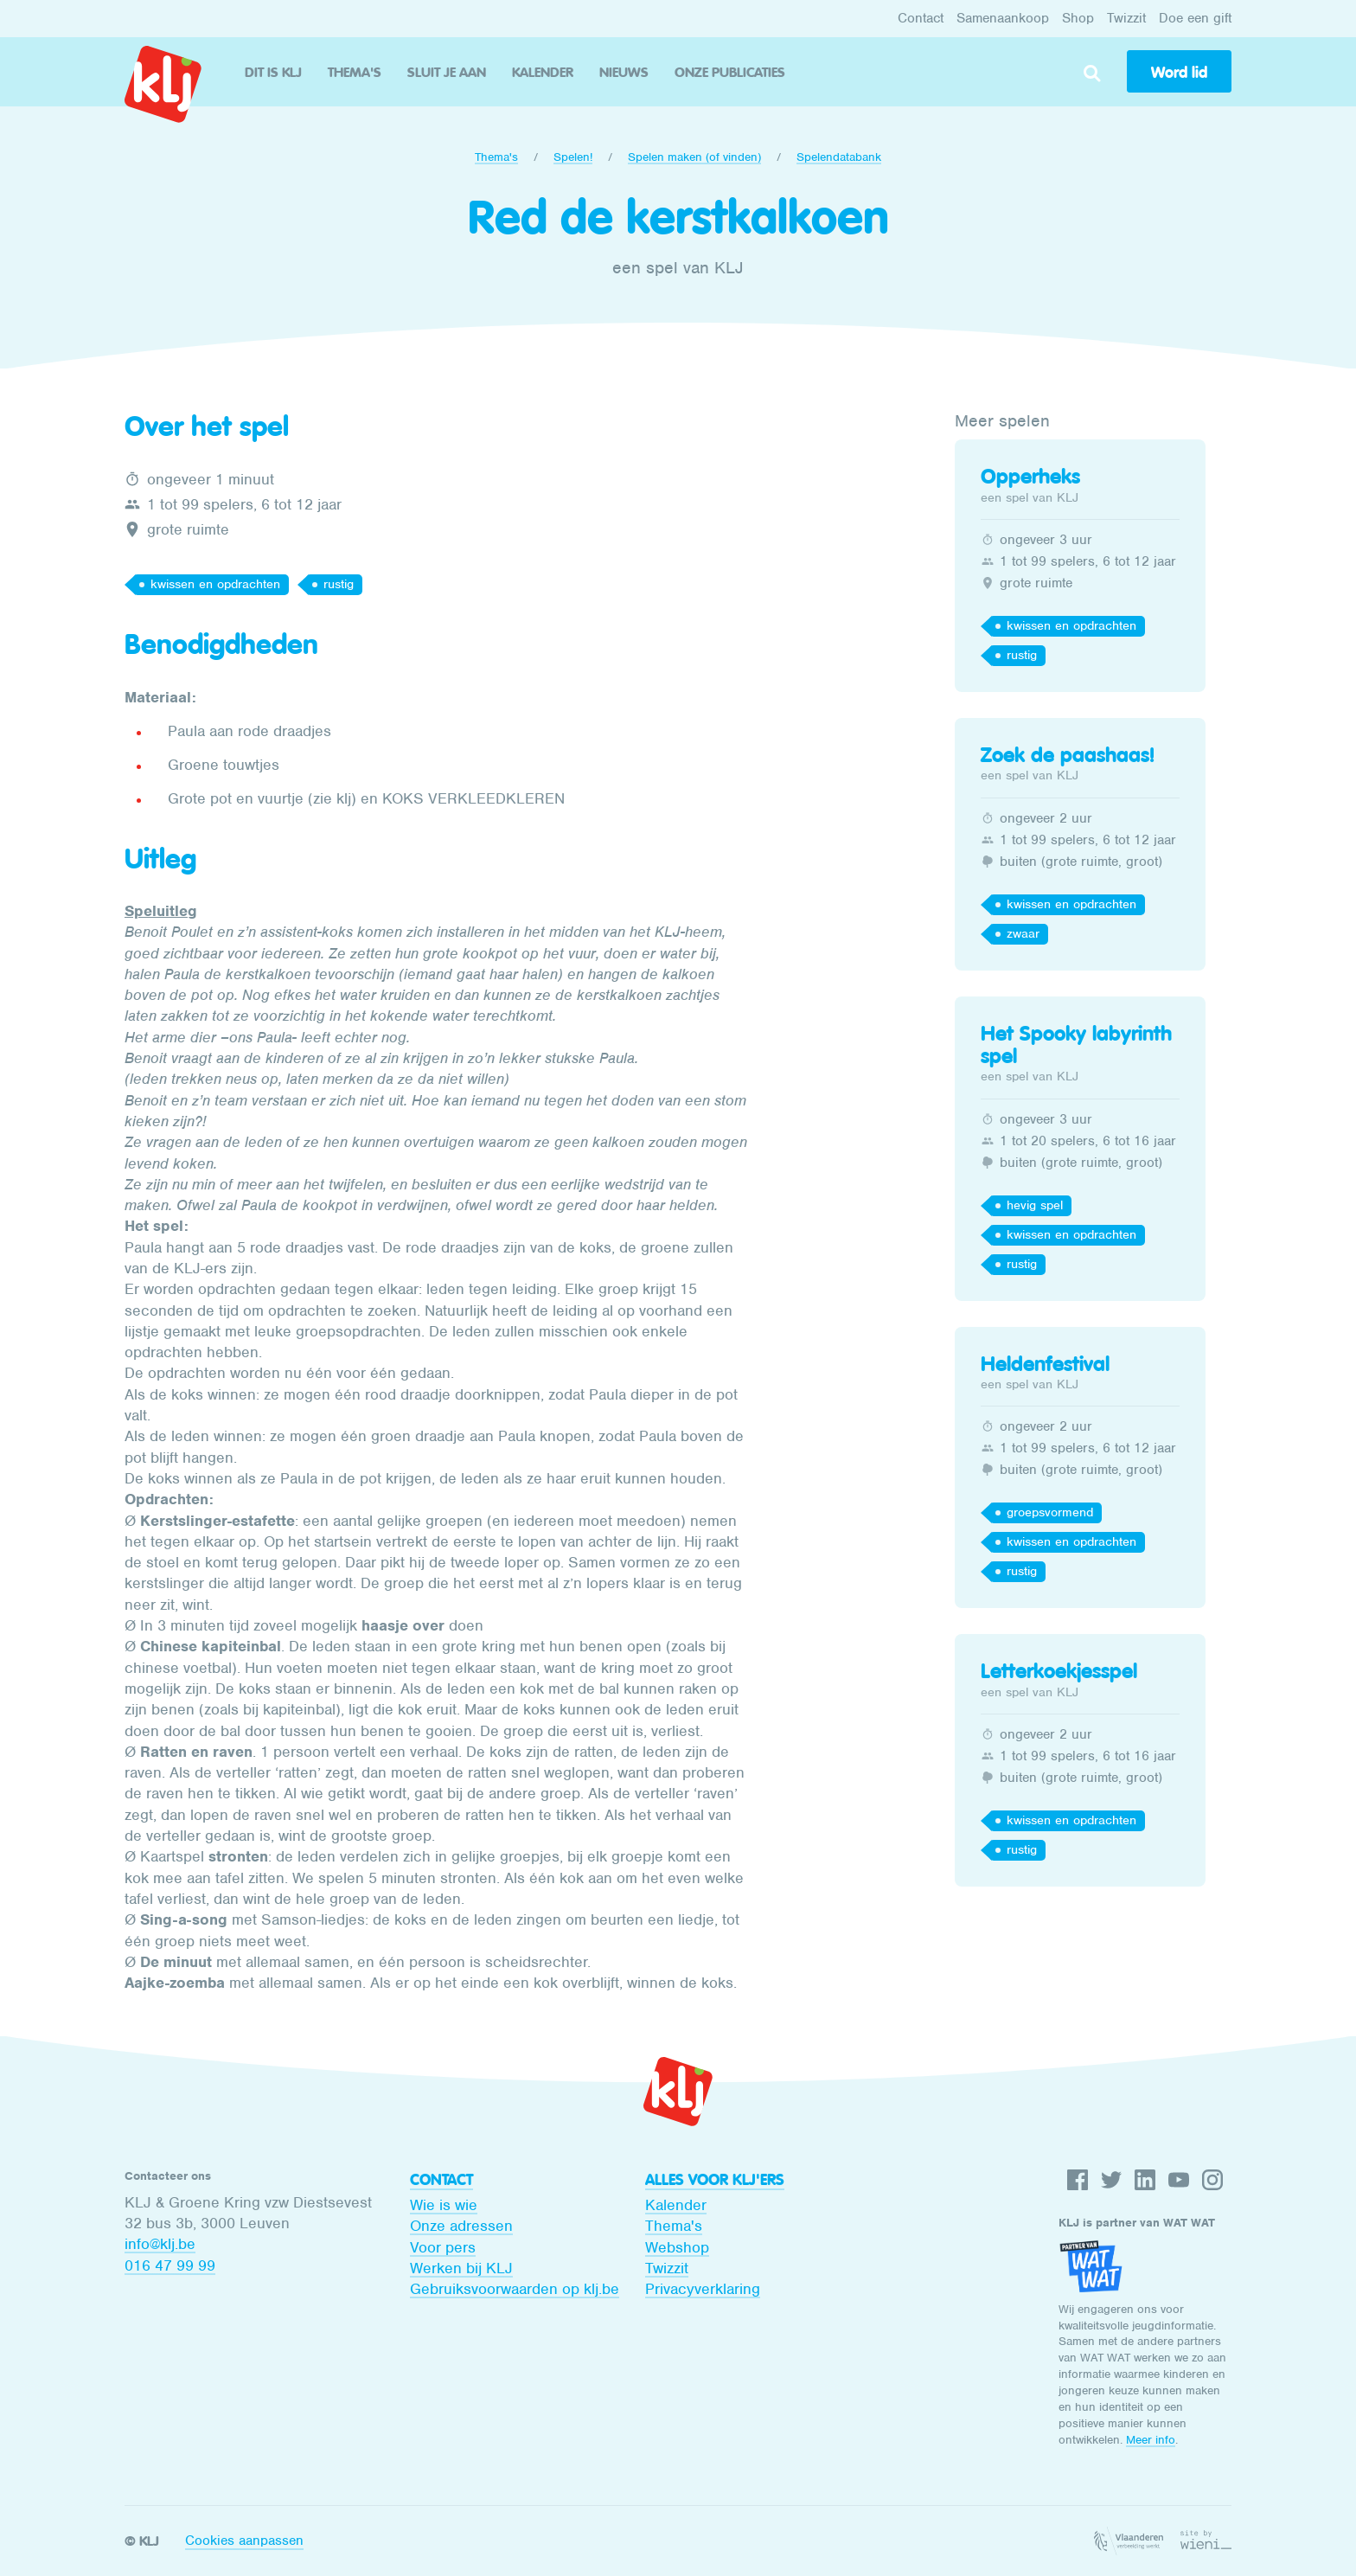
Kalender (542, 72)
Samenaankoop (1002, 18)
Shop (1078, 18)
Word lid (1179, 72)
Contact (920, 18)
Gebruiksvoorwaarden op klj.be (514, 2288)
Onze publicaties (730, 72)
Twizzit (1126, 18)
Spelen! (572, 157)
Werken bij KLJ (461, 2268)
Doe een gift (1195, 18)
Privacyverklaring (702, 2288)
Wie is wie (443, 2204)
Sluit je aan (446, 72)
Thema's (354, 72)
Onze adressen (461, 2225)
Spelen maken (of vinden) (694, 157)
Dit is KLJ (273, 72)
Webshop (677, 2247)
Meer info (1150, 2439)
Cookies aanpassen (244, 2540)
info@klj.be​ (160, 2243)
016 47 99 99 (170, 2265)
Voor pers (443, 2247)
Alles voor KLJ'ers (714, 2179)
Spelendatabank (838, 157)
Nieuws (624, 72)
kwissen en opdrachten (215, 584)
